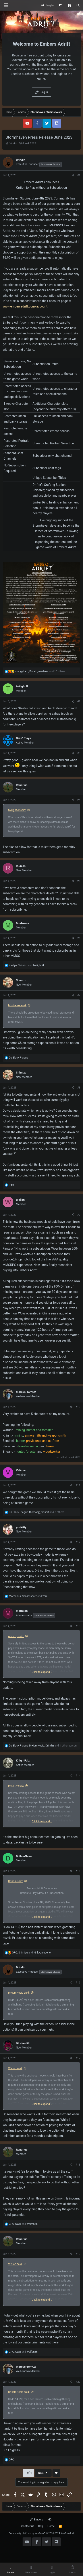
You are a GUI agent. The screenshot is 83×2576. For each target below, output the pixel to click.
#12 (78, 1542)
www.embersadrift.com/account (25, 306)
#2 (78, 701)
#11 (78, 1485)
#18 (78, 2164)
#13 (78, 1626)
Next (43, 2472)
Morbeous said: (17, 1005)
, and (26, 965)
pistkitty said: (16, 1636)
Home (51, 2526)
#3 (78, 753)
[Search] (78, 5)
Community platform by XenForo (41, 2533)
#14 (78, 1775)
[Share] (73, 175)
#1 (78, 175)
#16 (78, 1982)
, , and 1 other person (43, 1745)
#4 (78, 800)
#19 (78, 2253)
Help (41, 2526)
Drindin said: (15, 1881)
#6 (78, 938)
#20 (78, 2381)
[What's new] (69, 5)
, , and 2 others (36, 1512)
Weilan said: (15, 2068)
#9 (78, 1214)
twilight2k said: (17, 810)
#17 (78, 2058)
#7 (78, 995)
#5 (78, 881)
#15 (78, 1871)
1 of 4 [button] (28, 2472)
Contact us (27, 2526)
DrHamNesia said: (18, 1992)
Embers (36, 2519)
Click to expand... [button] (42, 1672)
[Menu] (6, 5)
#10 (78, 1407)
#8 (78, 1087)
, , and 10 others (40, 671)
